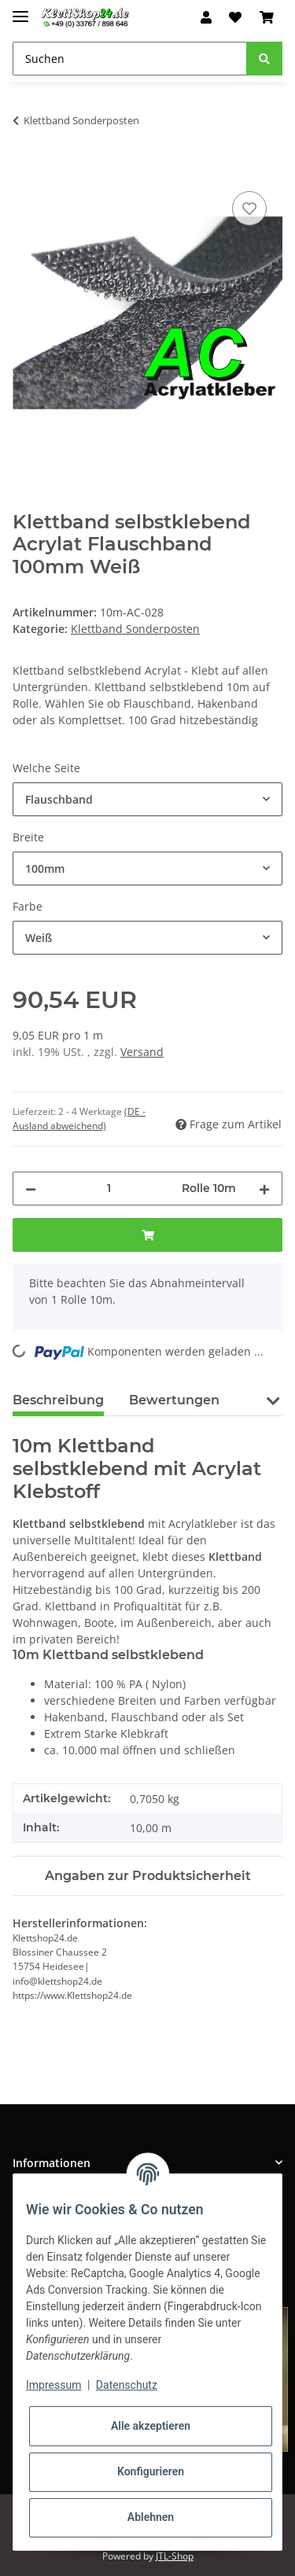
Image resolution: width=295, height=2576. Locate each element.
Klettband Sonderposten (135, 628)
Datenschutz (126, 2385)
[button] (206, 17)
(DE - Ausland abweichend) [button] (79, 1118)
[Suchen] (130, 58)
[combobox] (147, 799)
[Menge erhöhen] (264, 1188)
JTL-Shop (175, 2556)
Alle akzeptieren (150, 2426)
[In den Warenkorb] (25, 169)
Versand (142, 1051)
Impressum (53, 2385)
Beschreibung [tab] (58, 1400)
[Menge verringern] (30, 1188)
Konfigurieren (150, 2471)
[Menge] (109, 1188)
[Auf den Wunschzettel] (249, 208)
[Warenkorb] (266, 17)
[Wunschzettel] (235, 17)
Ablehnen (150, 2517)
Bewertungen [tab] (174, 1400)
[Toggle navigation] (20, 10)
